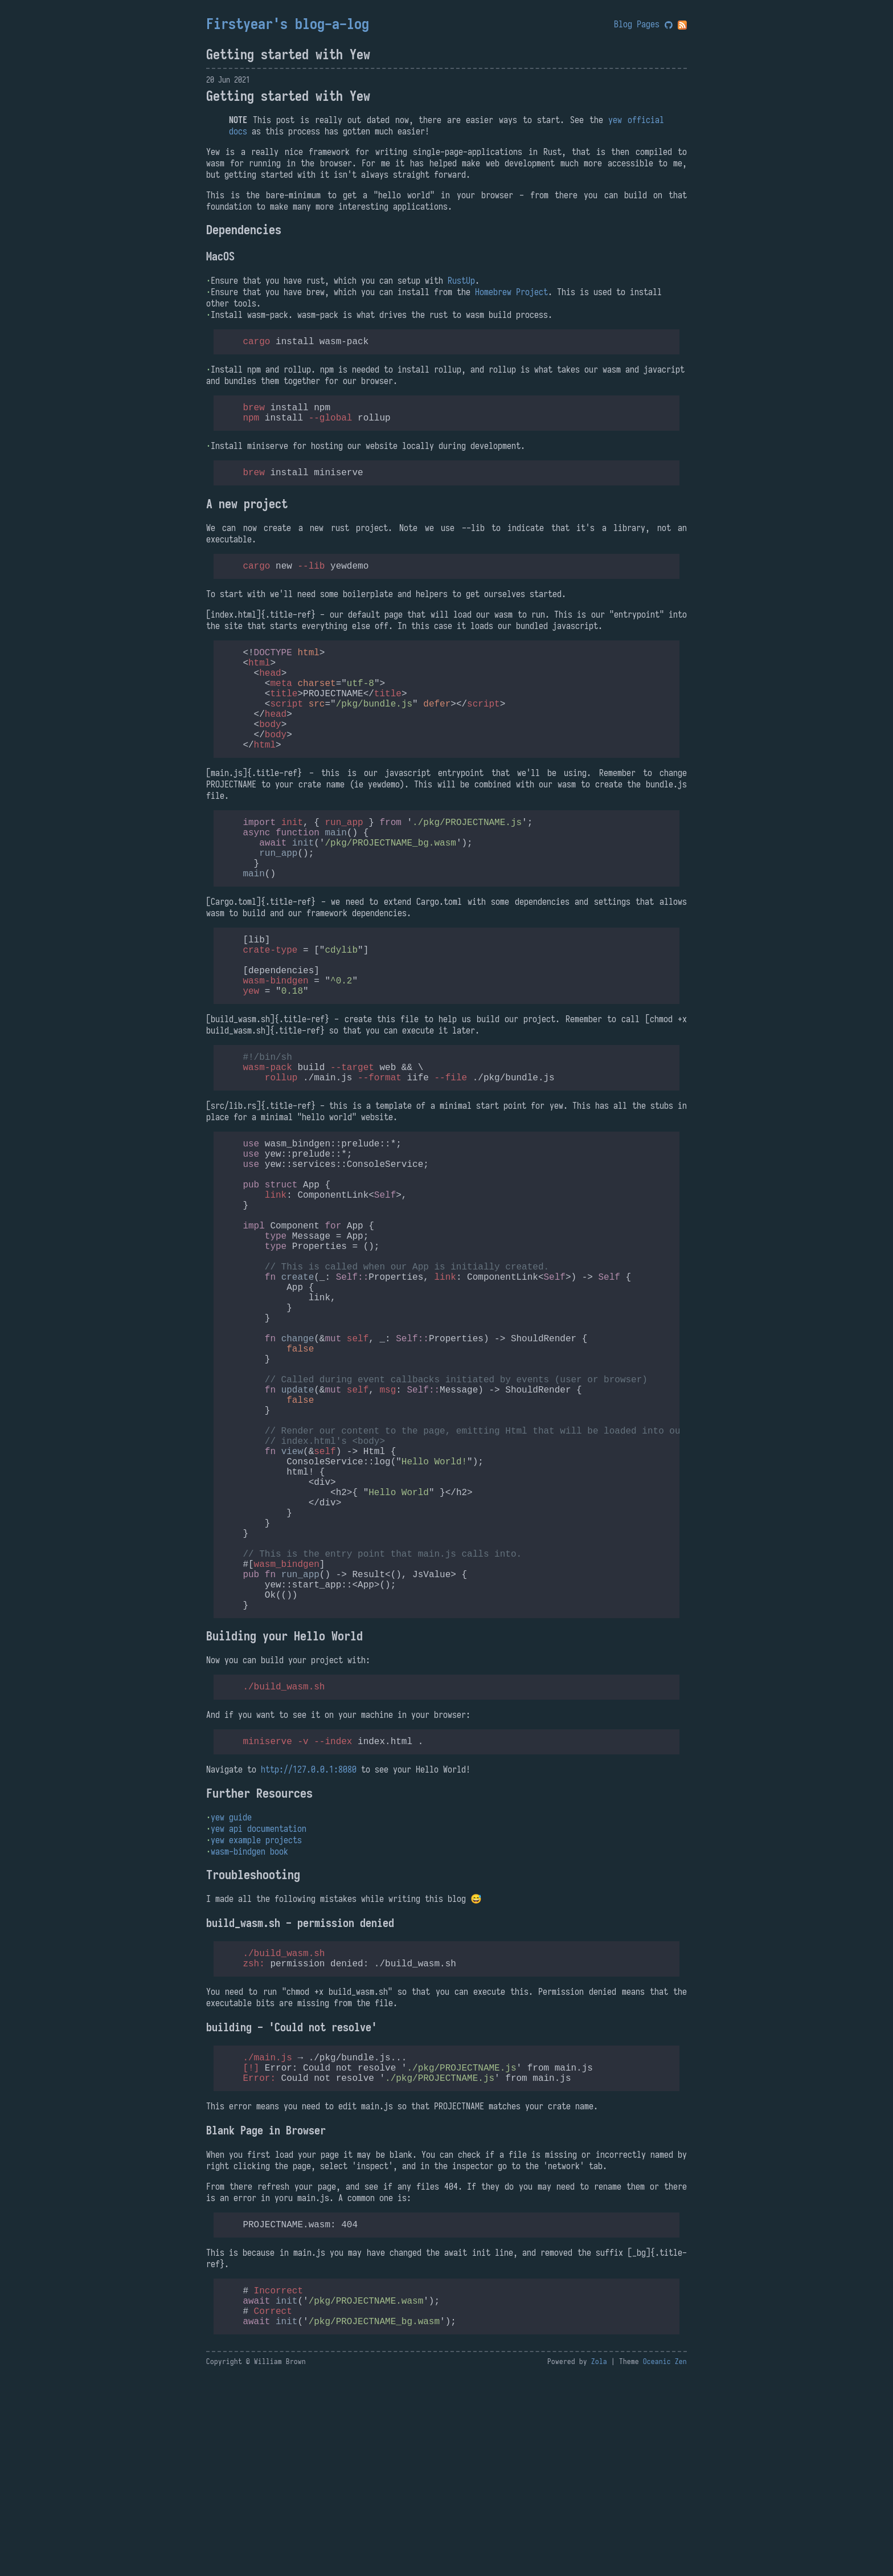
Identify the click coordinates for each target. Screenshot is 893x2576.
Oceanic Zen (665, 2562)
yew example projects (256, 2017)
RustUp (461, 280)
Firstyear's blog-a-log (287, 24)
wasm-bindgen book (249, 2029)
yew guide (231, 1995)
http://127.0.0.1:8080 (309, 1947)
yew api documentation (258, 2006)
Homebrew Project (511, 291)
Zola (599, 2562)
